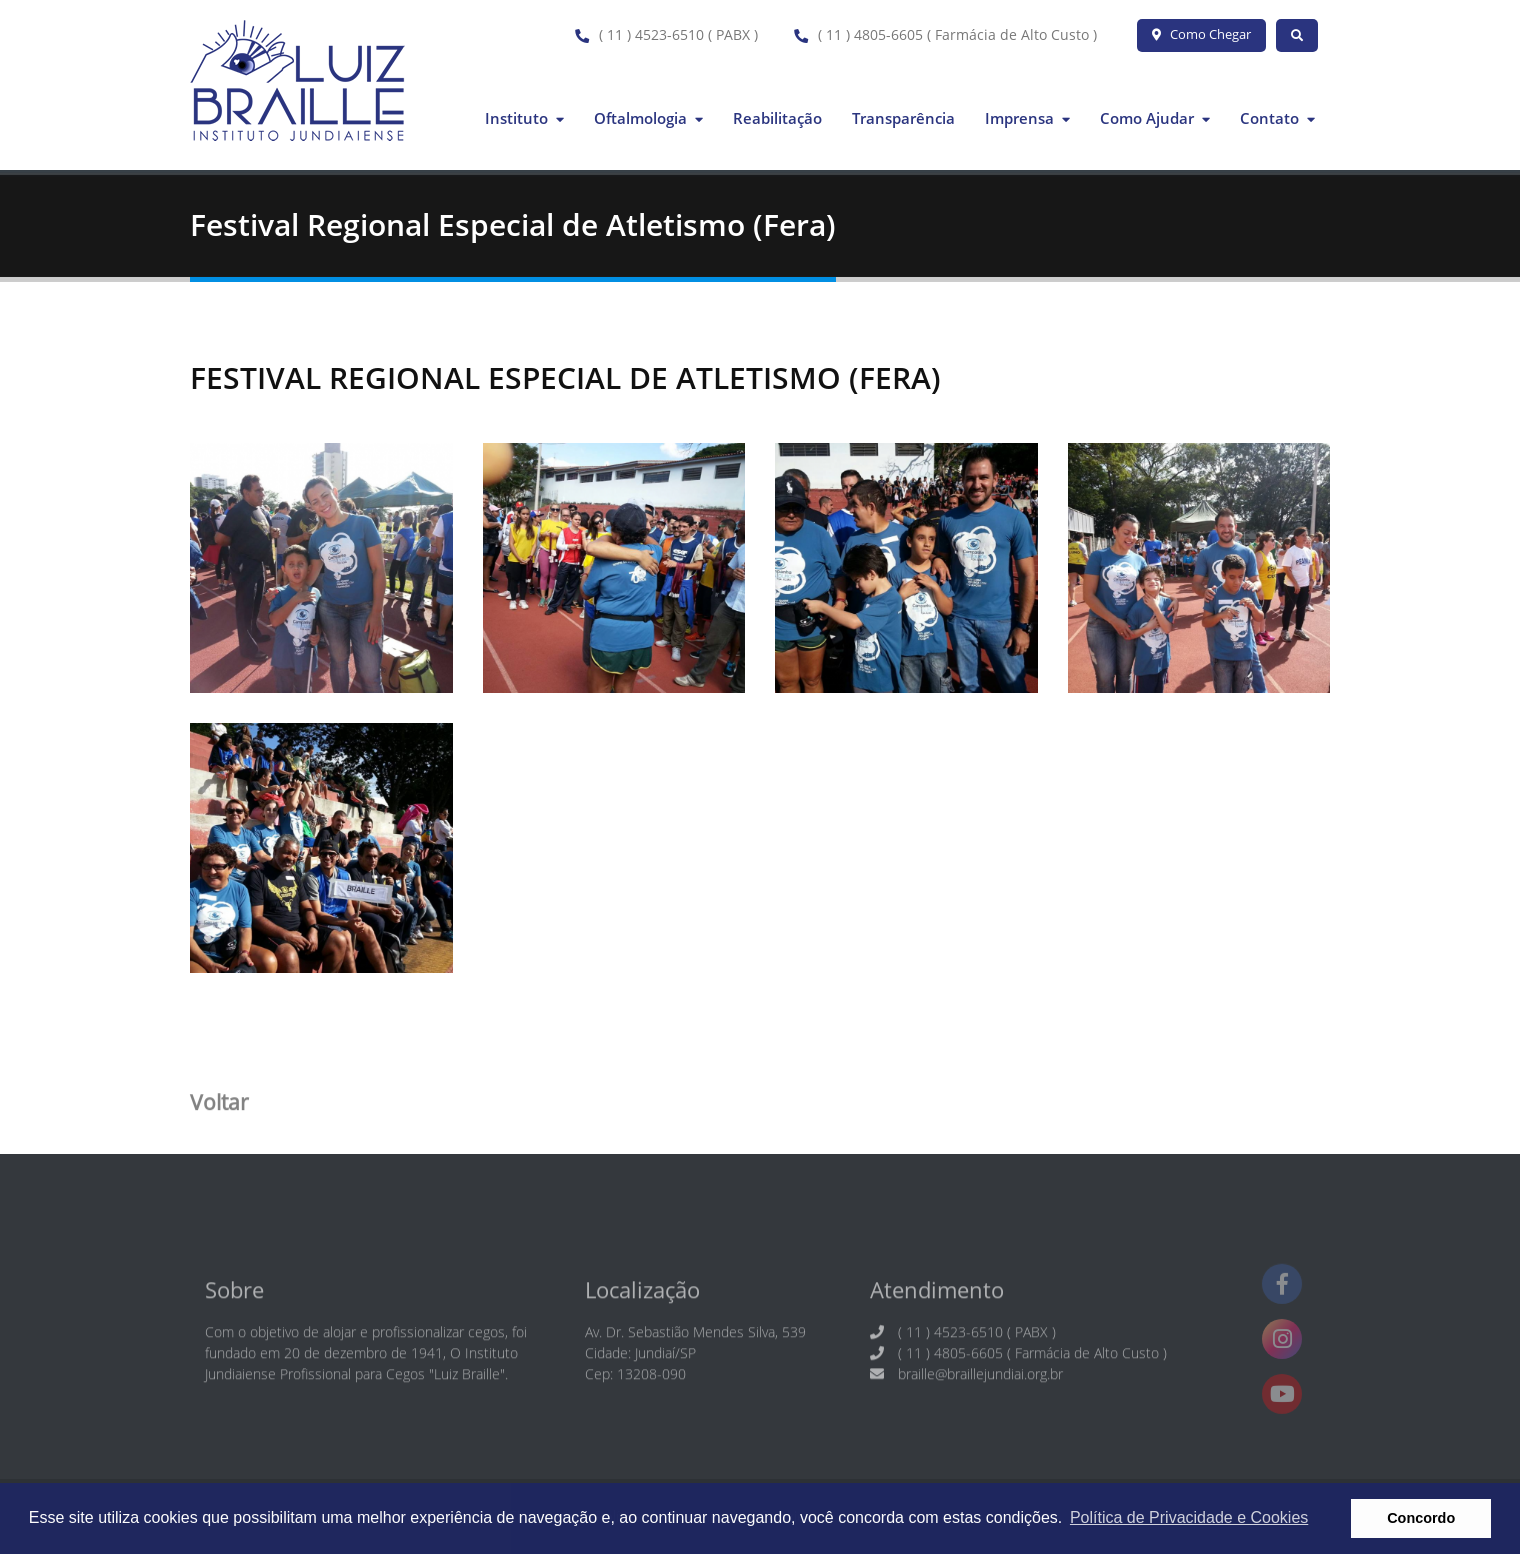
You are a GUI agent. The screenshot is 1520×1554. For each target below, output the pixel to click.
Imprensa (1027, 118)
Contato (1277, 118)
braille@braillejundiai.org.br (980, 1387)
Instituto (524, 118)
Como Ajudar (1155, 118)
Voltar (219, 1107)
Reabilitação (777, 118)
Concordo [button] (1421, 1518)
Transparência (903, 118)
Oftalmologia (648, 118)
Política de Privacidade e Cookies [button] (1189, 1517)
